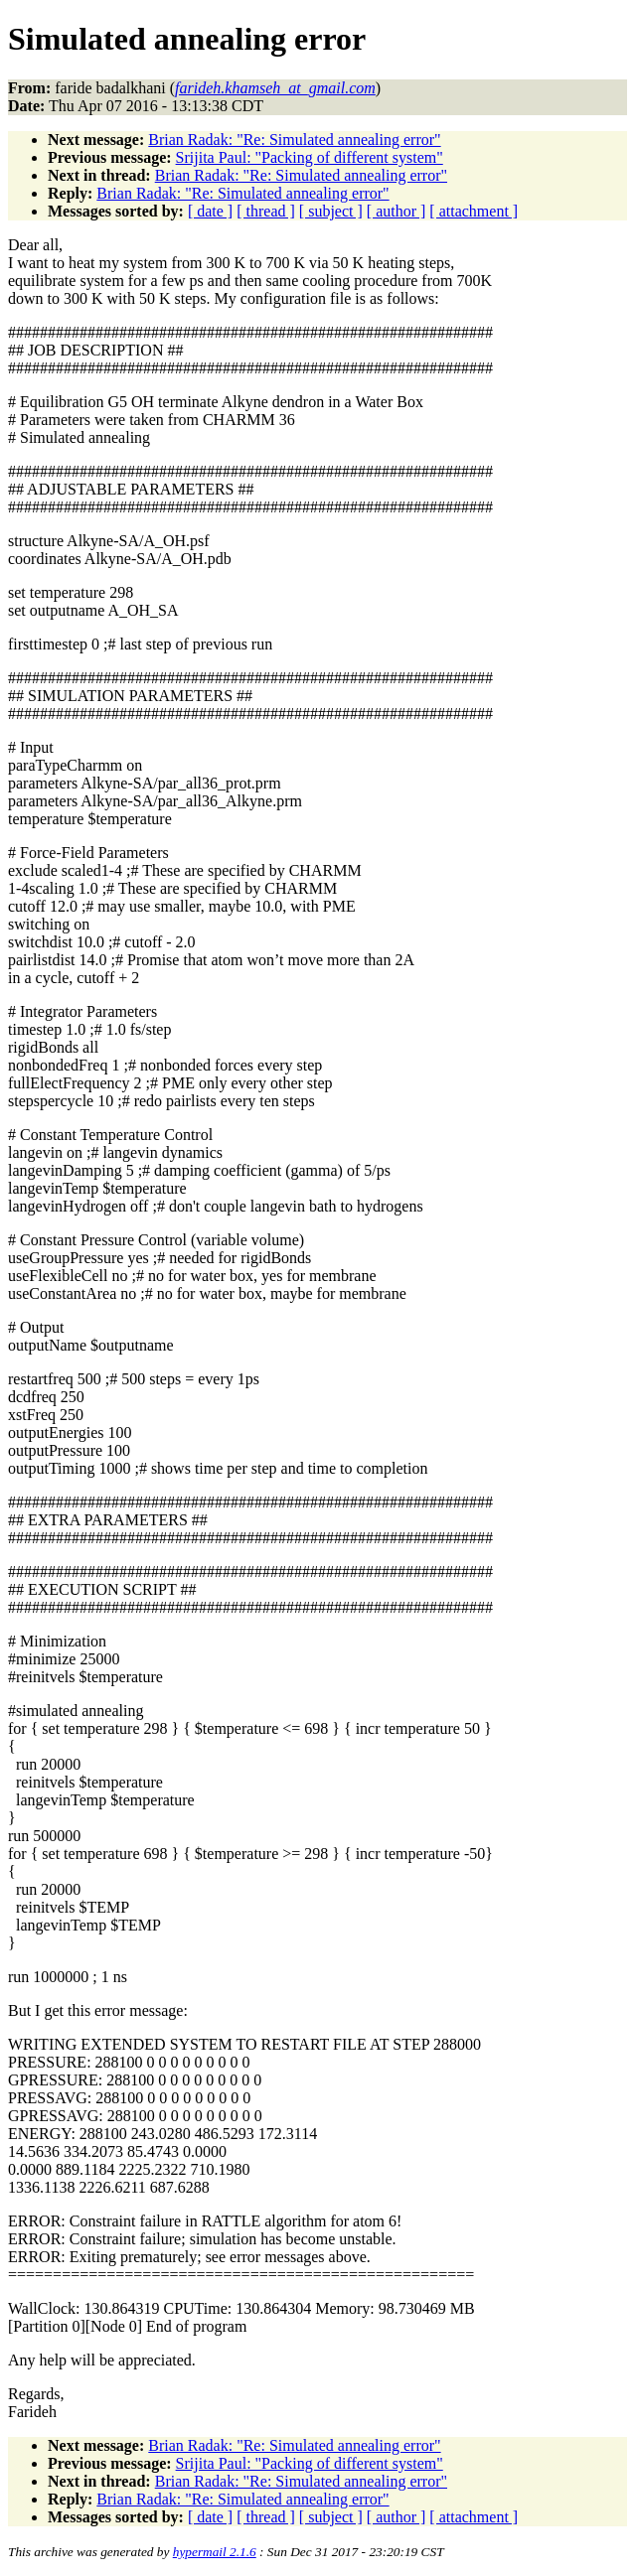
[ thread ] (266, 211)
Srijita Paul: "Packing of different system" (309, 157)
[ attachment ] (473, 211)
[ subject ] (331, 211)
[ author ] (396, 211)
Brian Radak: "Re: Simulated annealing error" (294, 139)
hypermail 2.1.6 (214, 2551)
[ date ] (210, 211)
